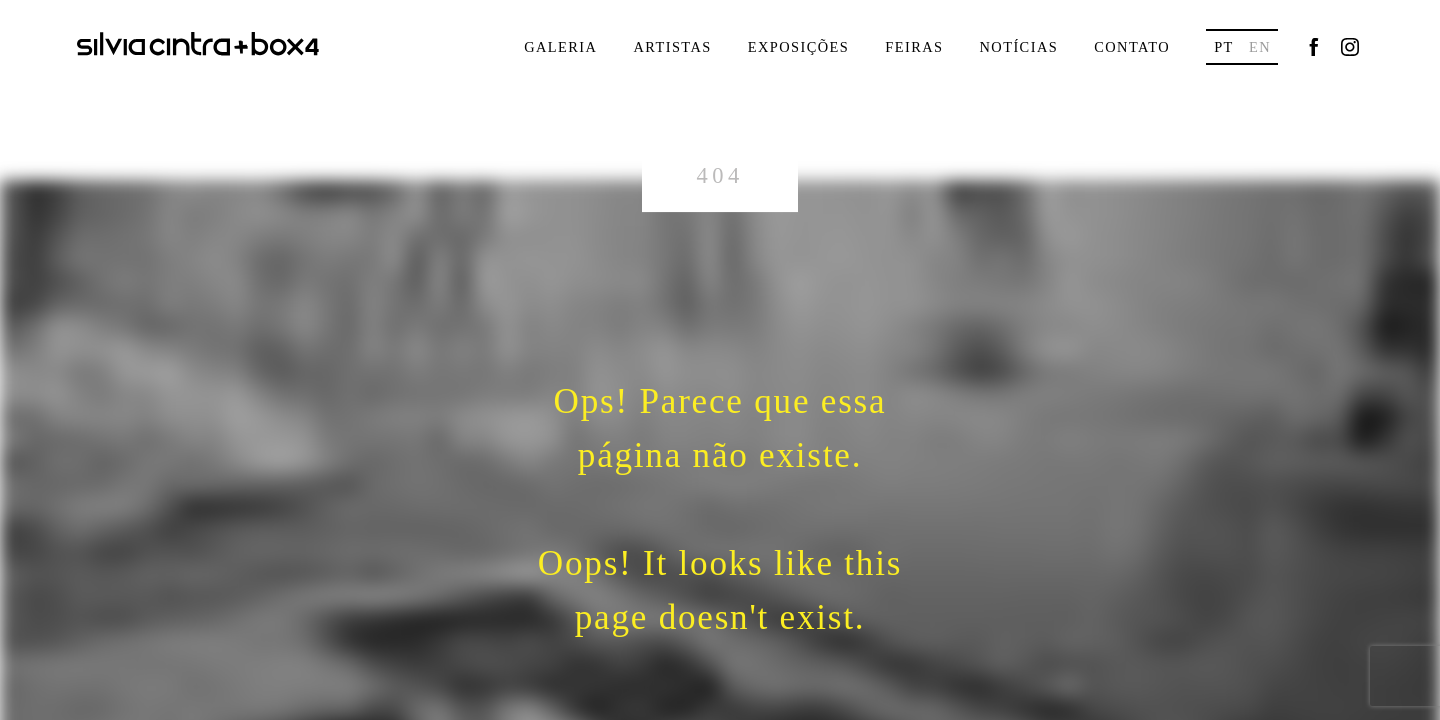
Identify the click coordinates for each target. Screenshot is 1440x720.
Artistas (672, 47)
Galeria (560, 47)
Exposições (799, 47)
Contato (1132, 47)
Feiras (914, 47)
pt (1224, 47)
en (1260, 47)
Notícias (1018, 47)
